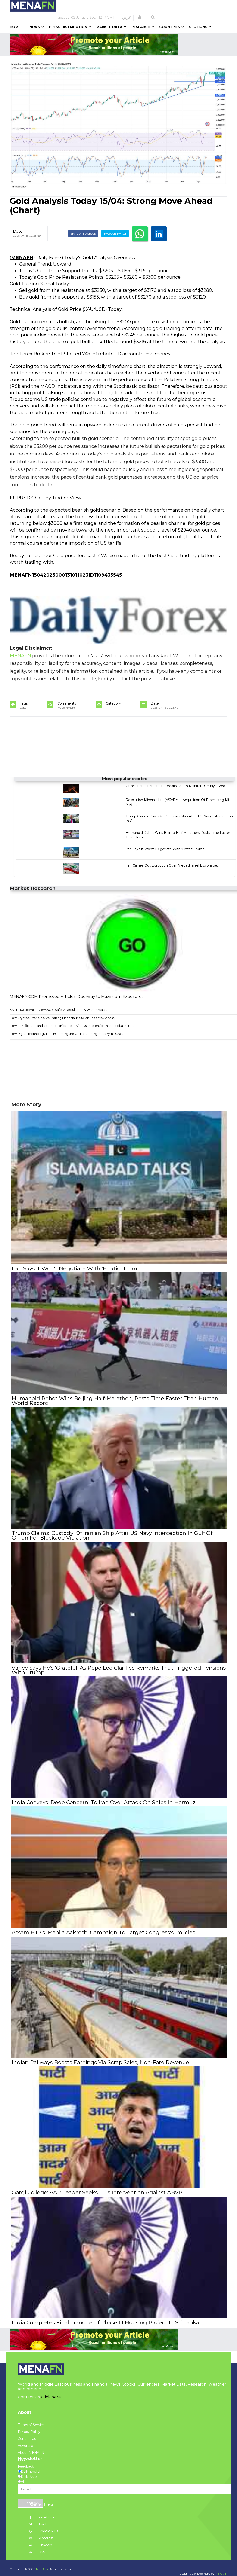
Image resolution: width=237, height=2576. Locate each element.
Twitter (39, 2517)
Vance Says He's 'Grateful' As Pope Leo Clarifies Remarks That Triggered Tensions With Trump (118, 1667)
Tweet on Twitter (115, 233)
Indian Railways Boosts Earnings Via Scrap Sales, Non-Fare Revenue (100, 2057)
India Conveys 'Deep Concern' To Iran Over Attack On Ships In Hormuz (103, 1799)
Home (15, 27)
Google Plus (43, 2524)
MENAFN (22, 257)
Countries (169, 27)
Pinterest (41, 2531)
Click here (51, 2390)
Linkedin (40, 2538)
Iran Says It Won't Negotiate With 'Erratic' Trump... (166, 849)
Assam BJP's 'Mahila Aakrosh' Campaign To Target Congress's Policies (103, 1928)
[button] (139, 17)
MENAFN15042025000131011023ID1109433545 (66, 575)
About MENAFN (31, 2445)
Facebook (41, 2510)
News (34, 27)
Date (18, 231)
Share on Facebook (83, 233)
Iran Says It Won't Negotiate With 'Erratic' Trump (75, 1268)
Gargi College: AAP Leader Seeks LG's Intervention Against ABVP (96, 2186)
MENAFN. (42, 2562)
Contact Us (27, 2431)
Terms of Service (31, 2418)
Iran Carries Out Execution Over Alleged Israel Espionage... (172, 865)
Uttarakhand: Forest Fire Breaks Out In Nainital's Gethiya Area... (176, 786)
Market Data (109, 27)
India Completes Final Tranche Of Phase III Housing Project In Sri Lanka (105, 2316)
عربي (126, 17)
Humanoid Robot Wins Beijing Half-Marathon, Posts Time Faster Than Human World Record (114, 1399)
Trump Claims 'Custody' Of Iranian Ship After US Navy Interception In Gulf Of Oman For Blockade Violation (111, 1533)
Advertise (25, 2438)
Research (140, 27)
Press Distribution (68, 27)
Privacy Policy (29, 2425)
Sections (198, 27)
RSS (37, 2545)
